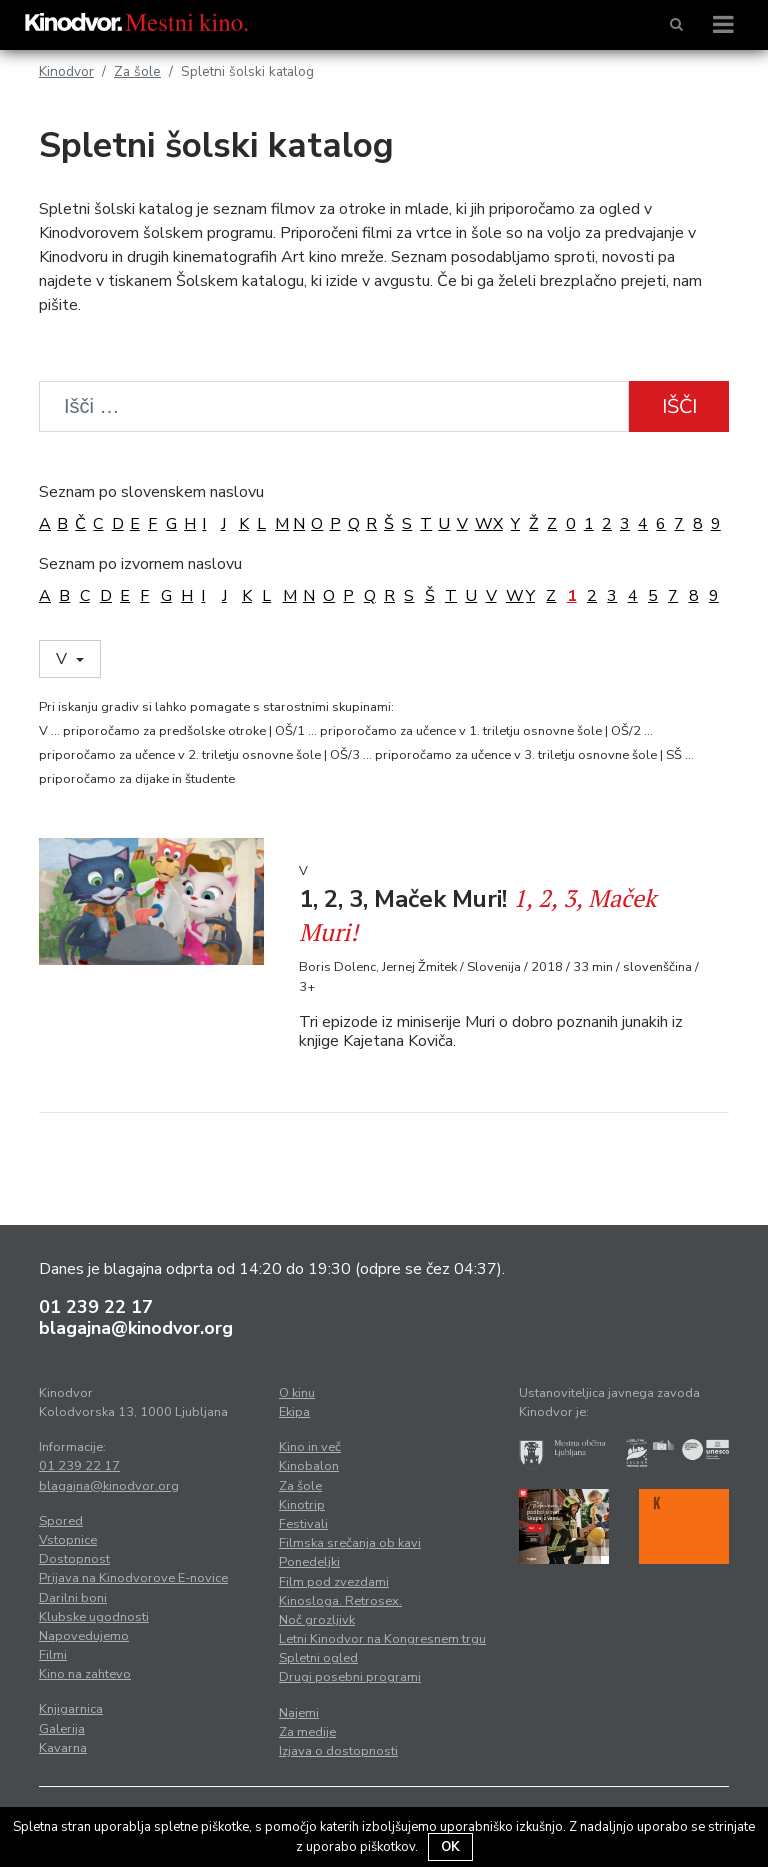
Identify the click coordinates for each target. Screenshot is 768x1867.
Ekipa (294, 1412)
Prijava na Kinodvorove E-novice (133, 1578)
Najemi (299, 1713)
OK (450, 1847)
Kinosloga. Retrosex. (340, 1601)
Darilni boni (73, 1598)
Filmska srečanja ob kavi (350, 1543)
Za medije (307, 1732)
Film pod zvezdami (334, 1582)
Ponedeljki (309, 1562)
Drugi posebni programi (350, 1677)
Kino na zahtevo (85, 1674)
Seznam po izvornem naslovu (140, 564)
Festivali (303, 1524)
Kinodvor (66, 71)
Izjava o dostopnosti (338, 1751)
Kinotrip (302, 1505)
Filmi (53, 1655)
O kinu (297, 1393)
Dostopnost (74, 1559)
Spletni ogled (318, 1658)
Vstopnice (68, 1540)
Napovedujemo (84, 1636)
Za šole (137, 71)
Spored (61, 1521)
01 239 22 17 (96, 1307)
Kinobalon (309, 1466)
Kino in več (310, 1447)
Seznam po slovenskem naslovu (151, 492)
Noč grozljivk (317, 1620)
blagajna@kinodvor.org (136, 1328)
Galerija (62, 1729)
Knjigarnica (71, 1709)
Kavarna (63, 1748)
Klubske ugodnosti (94, 1617)
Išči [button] (679, 406)
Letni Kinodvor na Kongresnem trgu (382, 1639)
